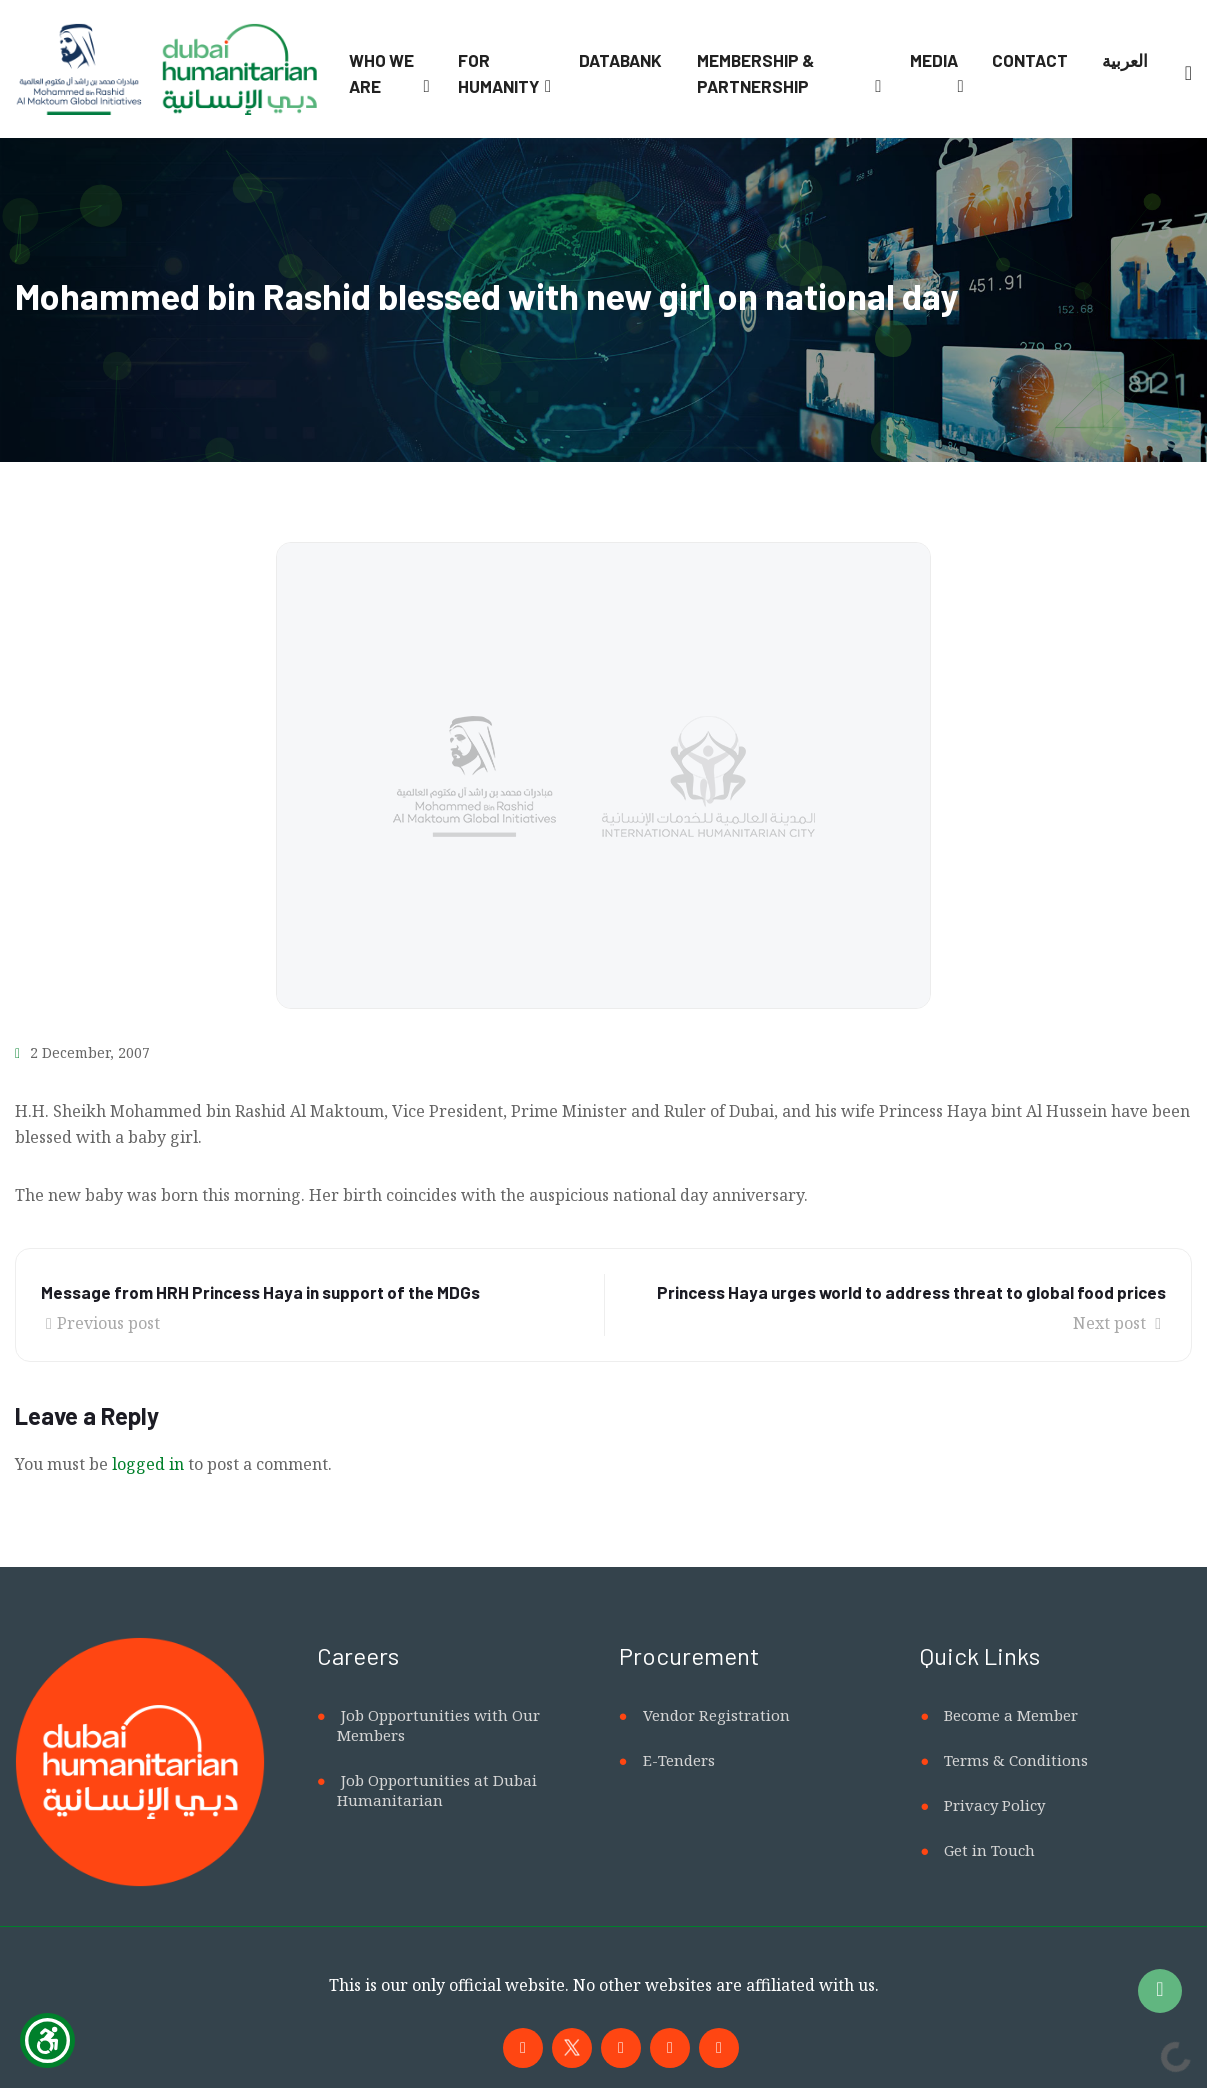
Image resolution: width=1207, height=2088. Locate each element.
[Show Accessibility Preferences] (47, 2040)
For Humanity (498, 73)
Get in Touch (989, 1850)
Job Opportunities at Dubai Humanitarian (437, 1790)
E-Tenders (679, 1760)
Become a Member (1011, 1715)
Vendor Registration (716, 1715)
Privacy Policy (994, 1805)
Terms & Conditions (1016, 1760)
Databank (620, 60)
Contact (1030, 60)
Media (934, 60)
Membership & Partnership (755, 73)
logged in (148, 1464)
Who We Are (381, 73)
